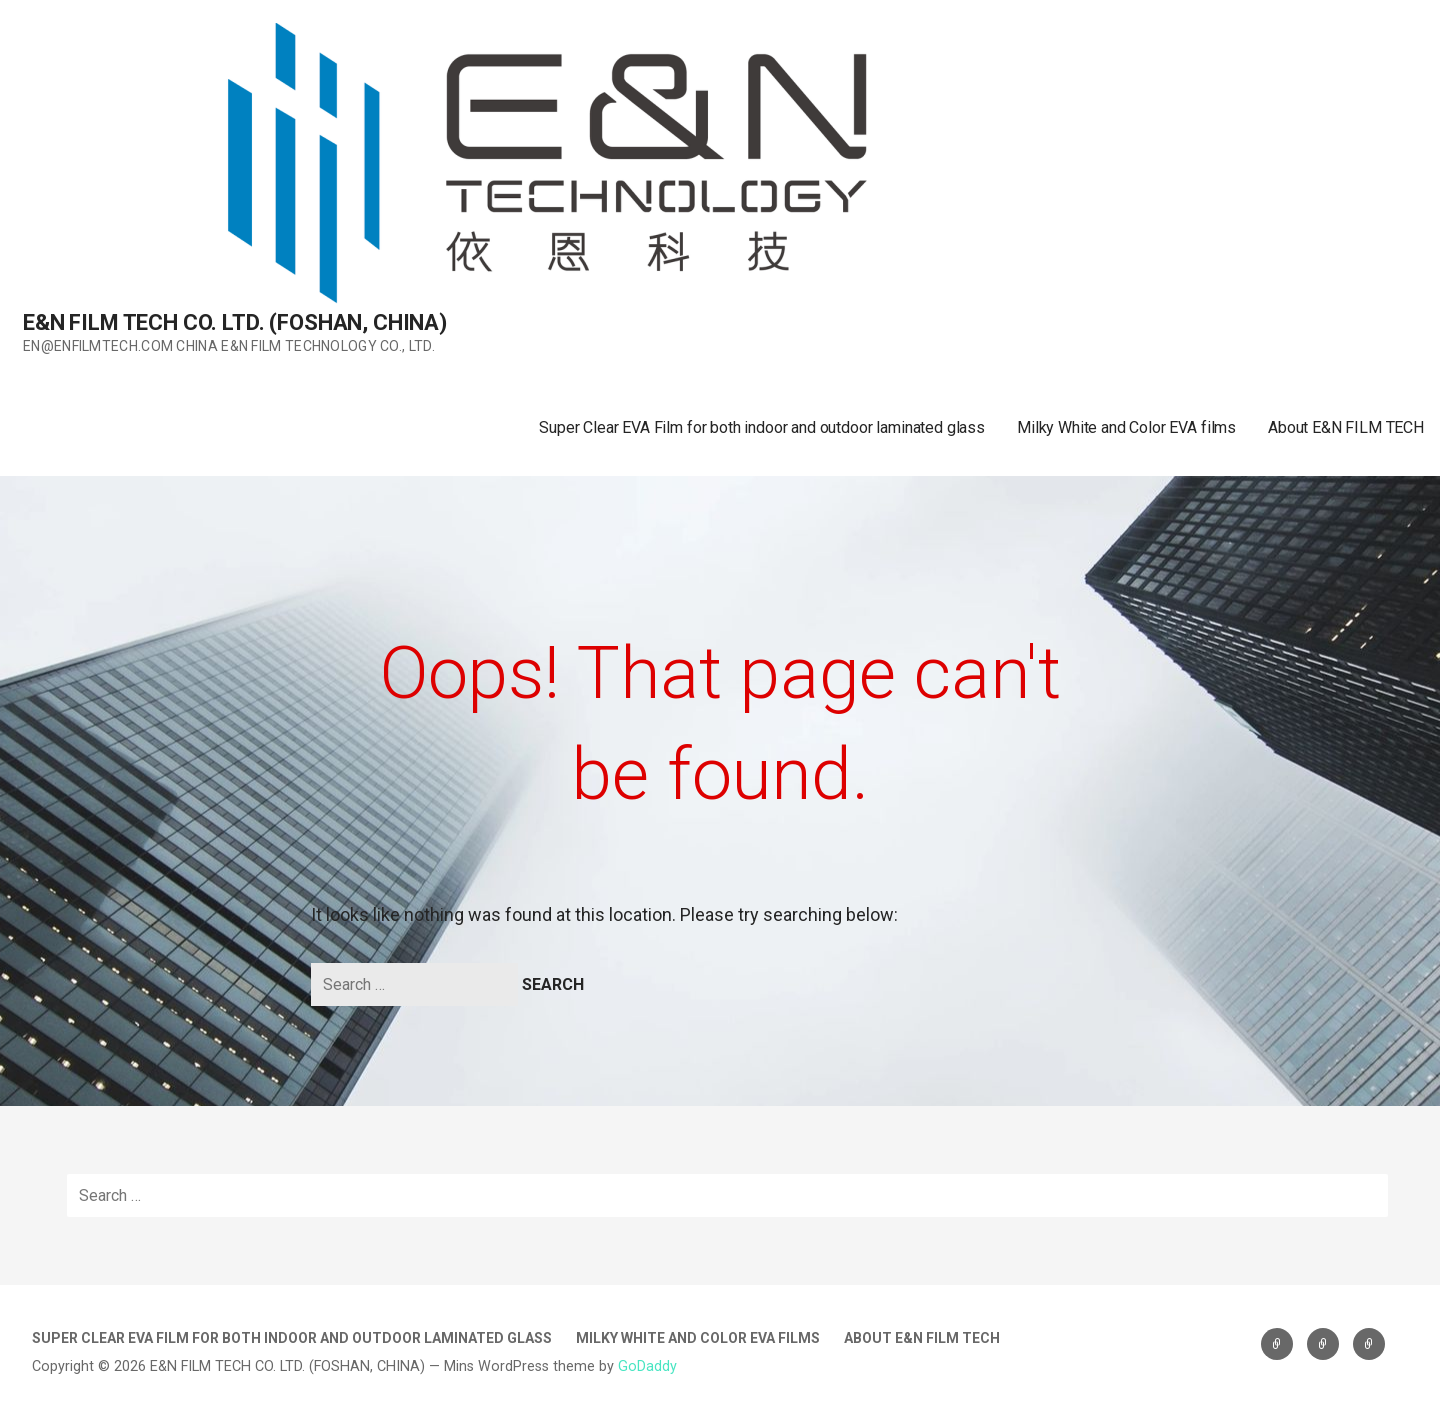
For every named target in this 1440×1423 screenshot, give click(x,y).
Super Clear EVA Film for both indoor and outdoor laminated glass (762, 427)
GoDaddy (647, 1366)
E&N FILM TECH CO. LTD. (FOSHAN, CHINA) (235, 322)
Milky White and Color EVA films (1126, 427)
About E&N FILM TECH (1346, 427)
